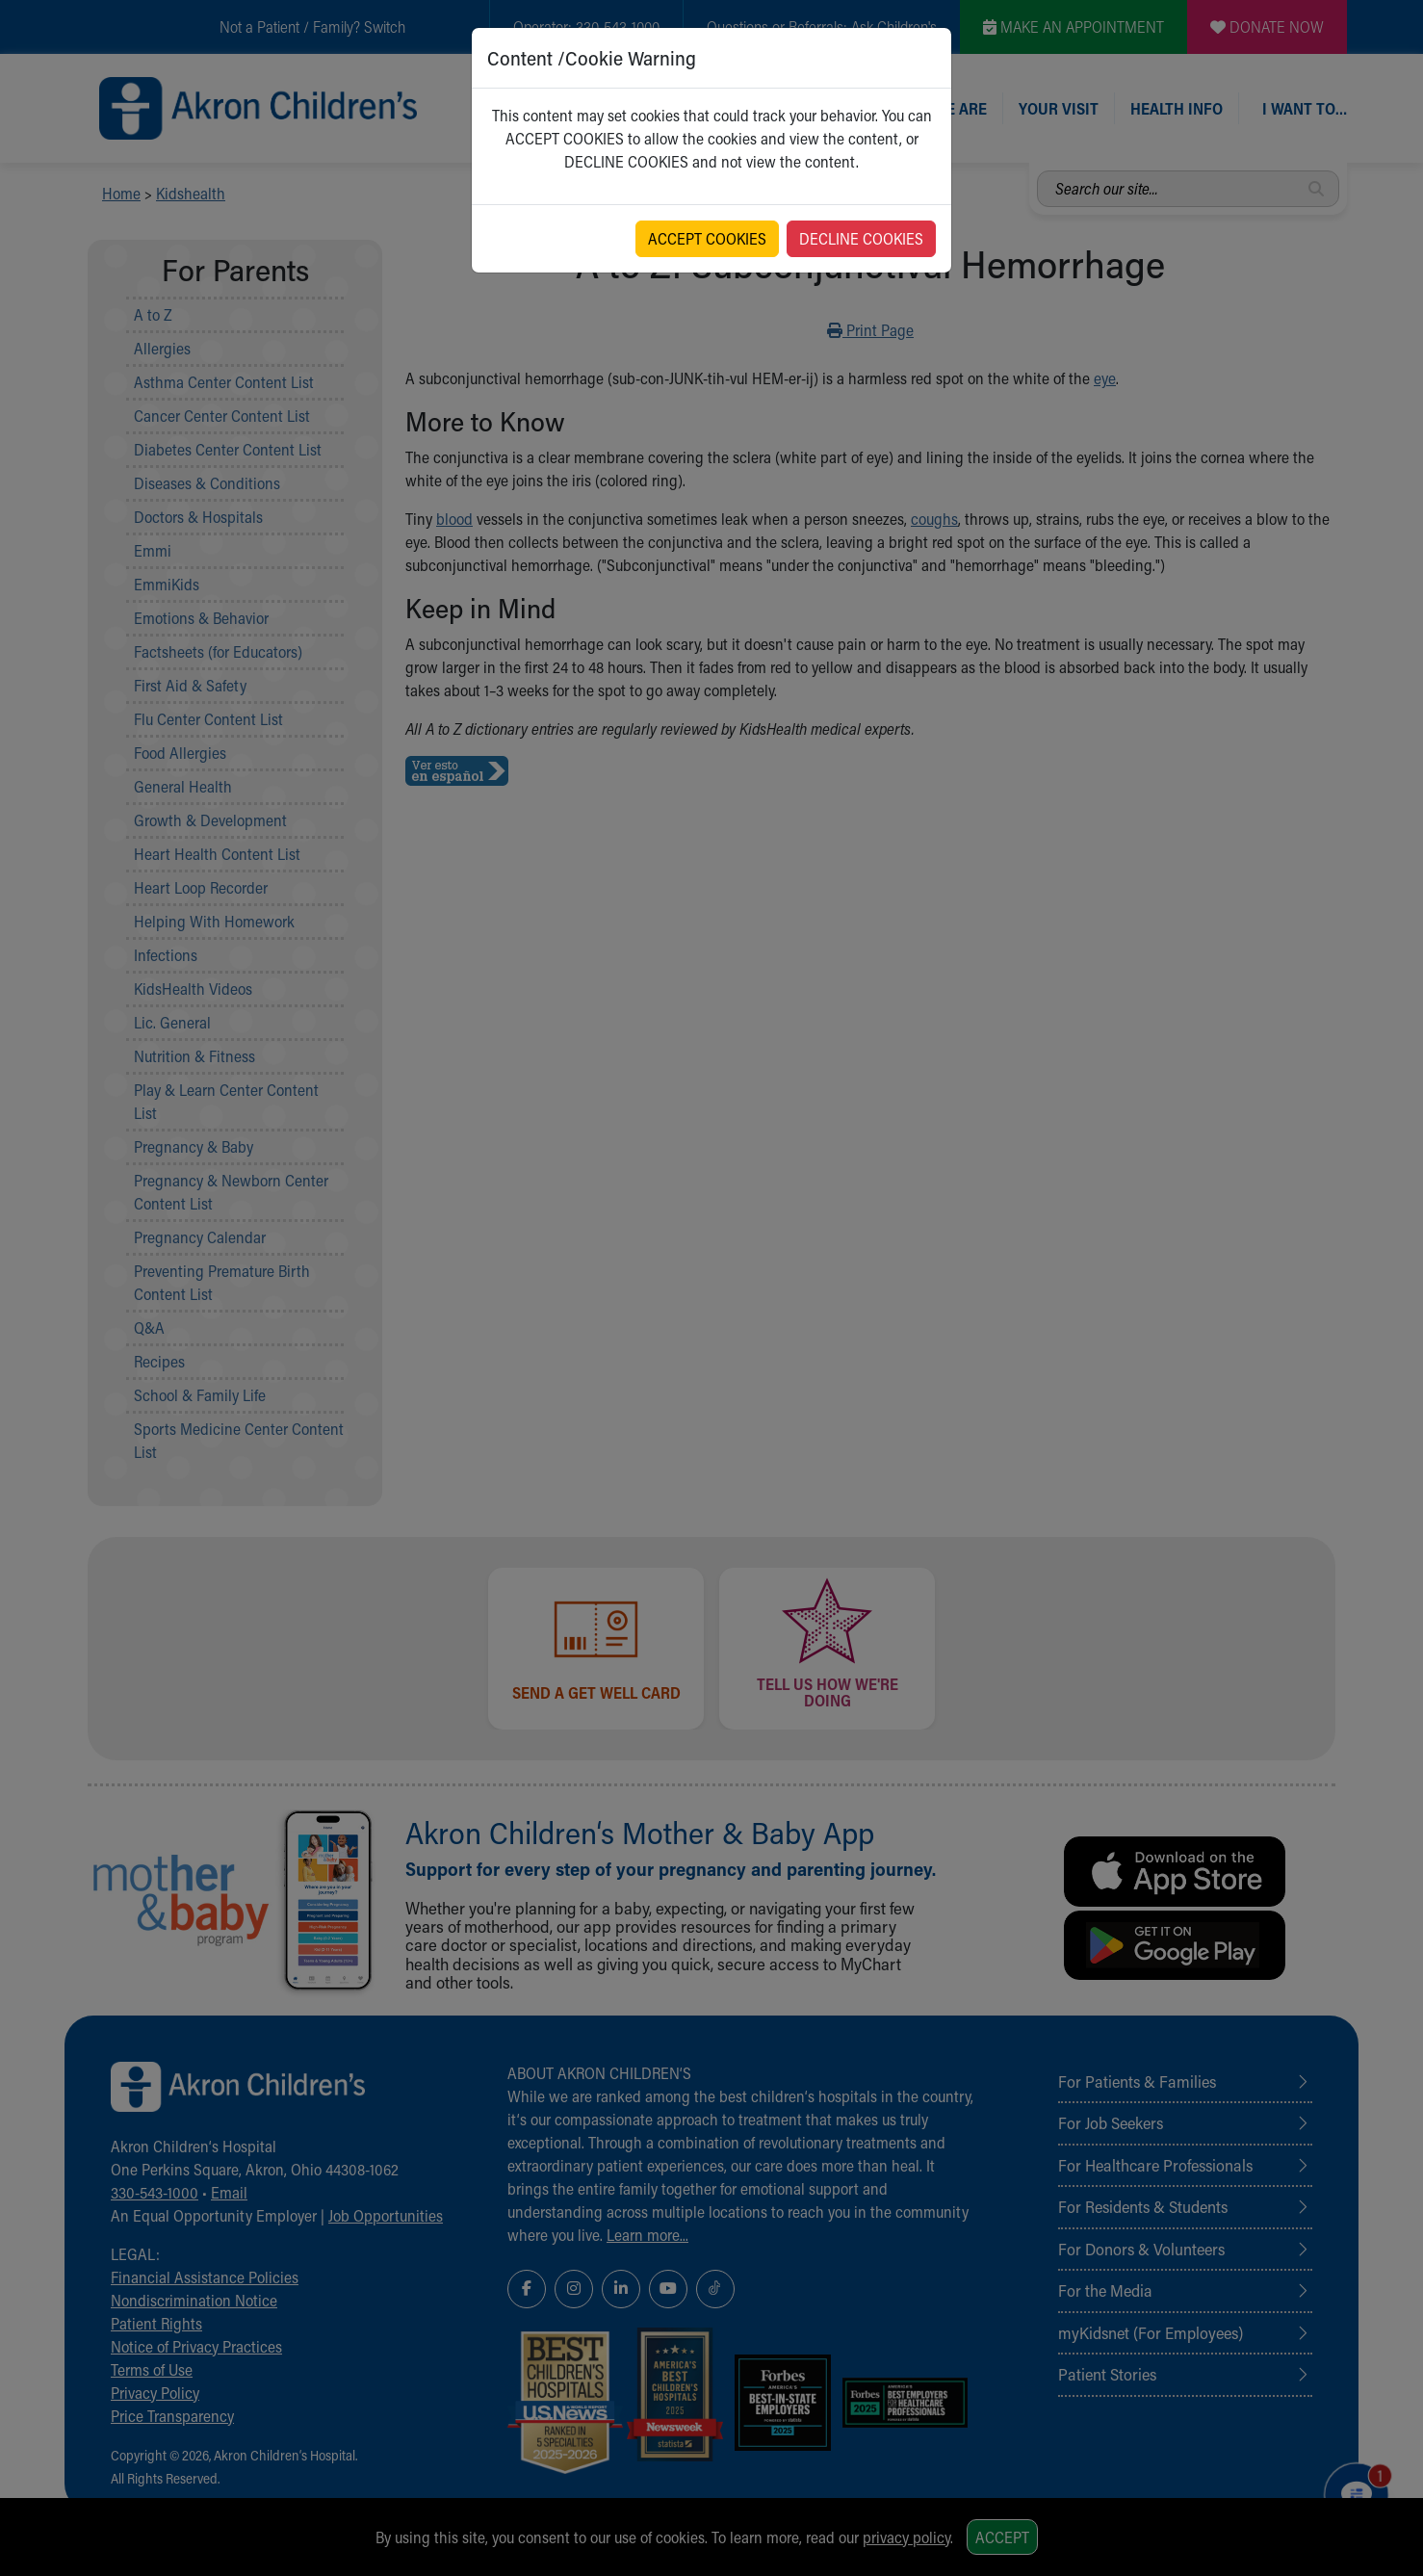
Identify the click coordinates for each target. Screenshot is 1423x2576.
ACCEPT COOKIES (707, 238)
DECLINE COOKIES (861, 238)
